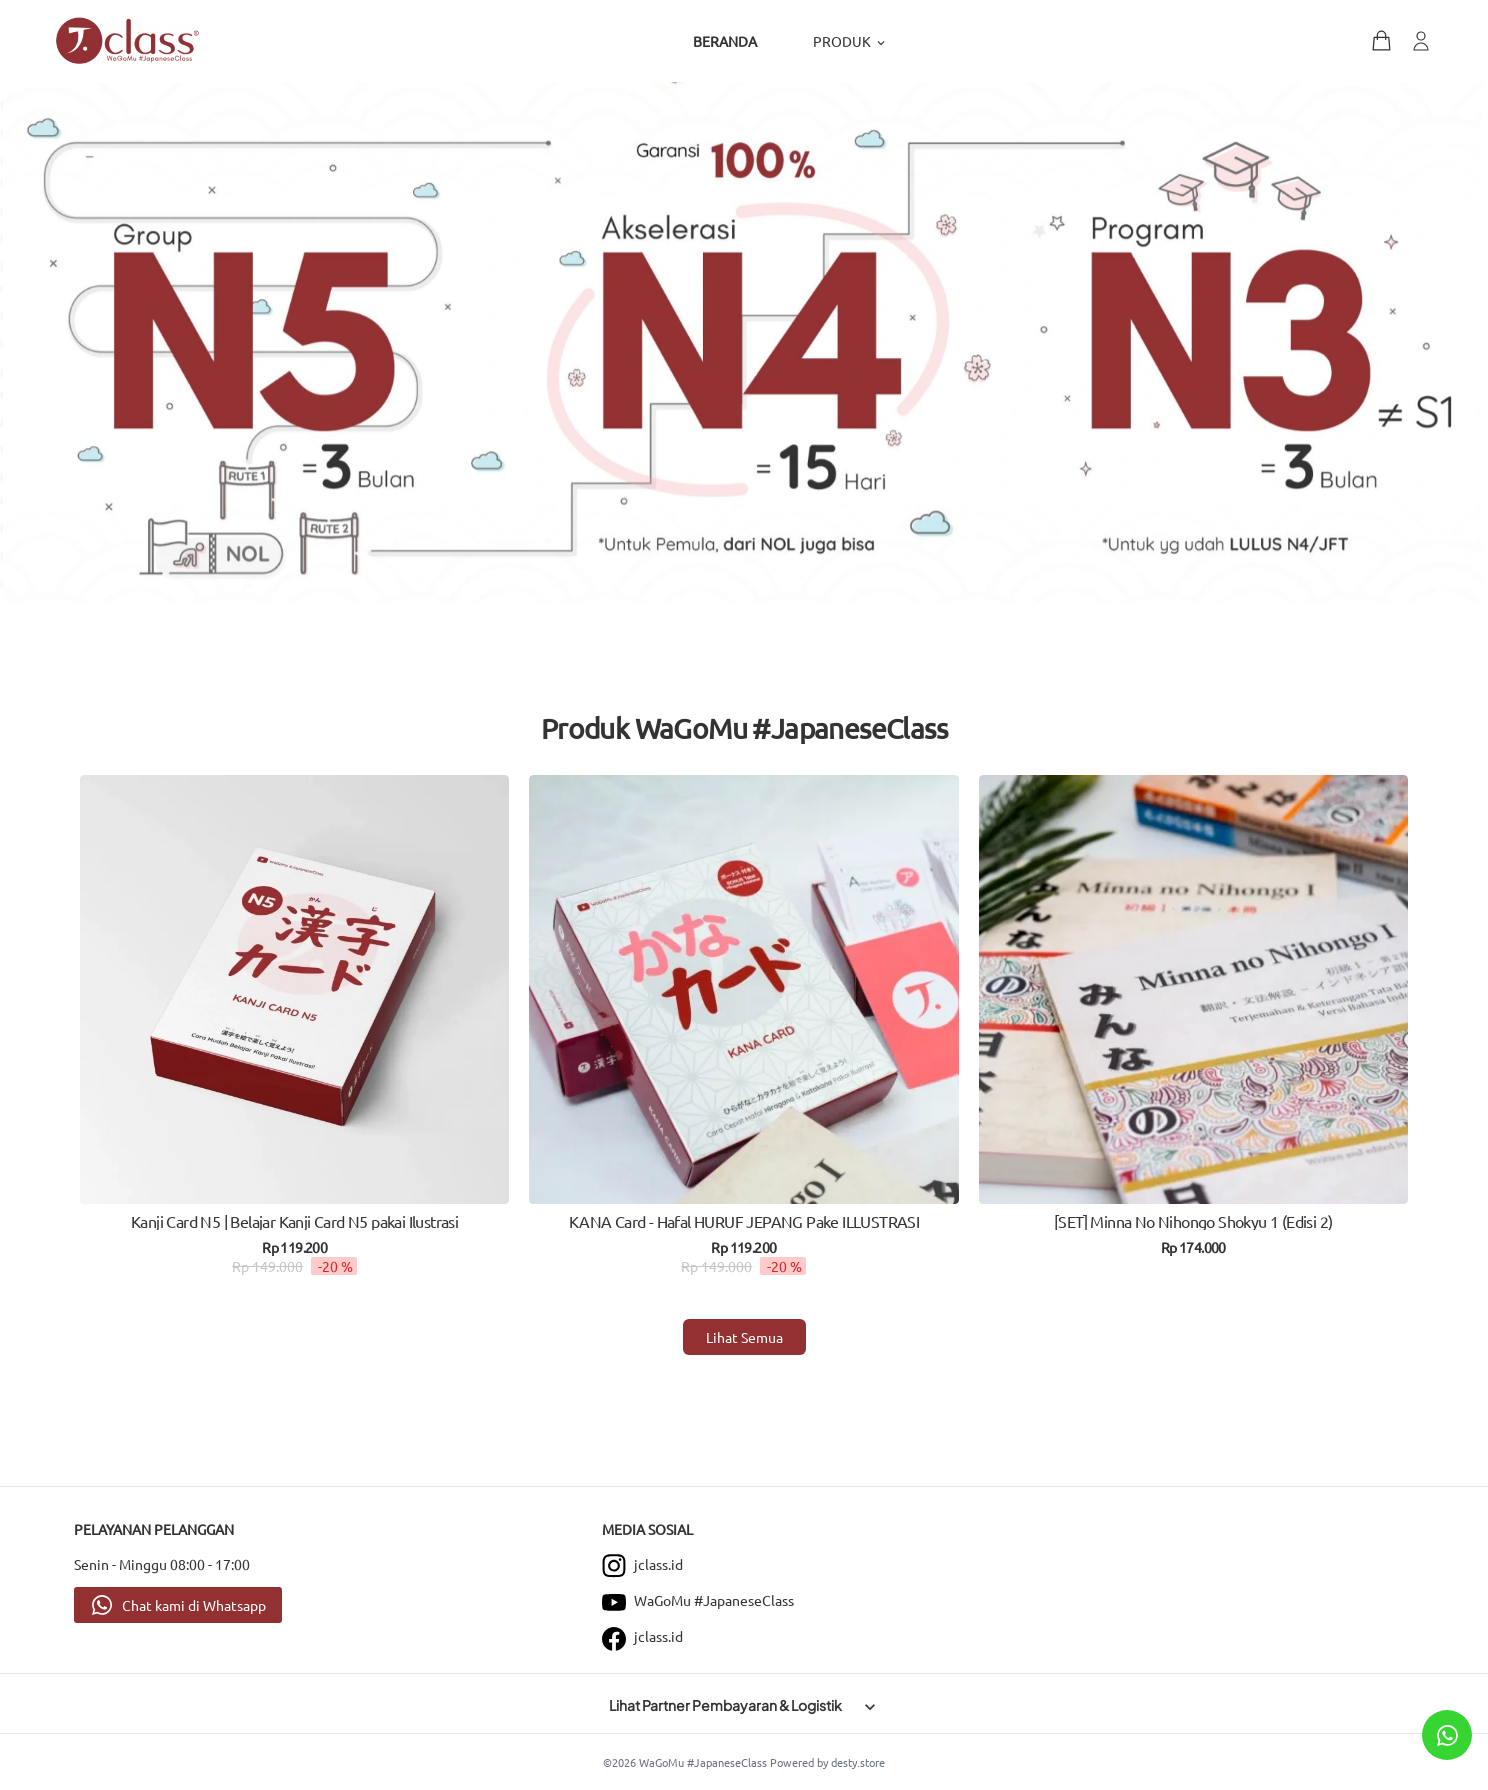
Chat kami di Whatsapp (194, 1605)
